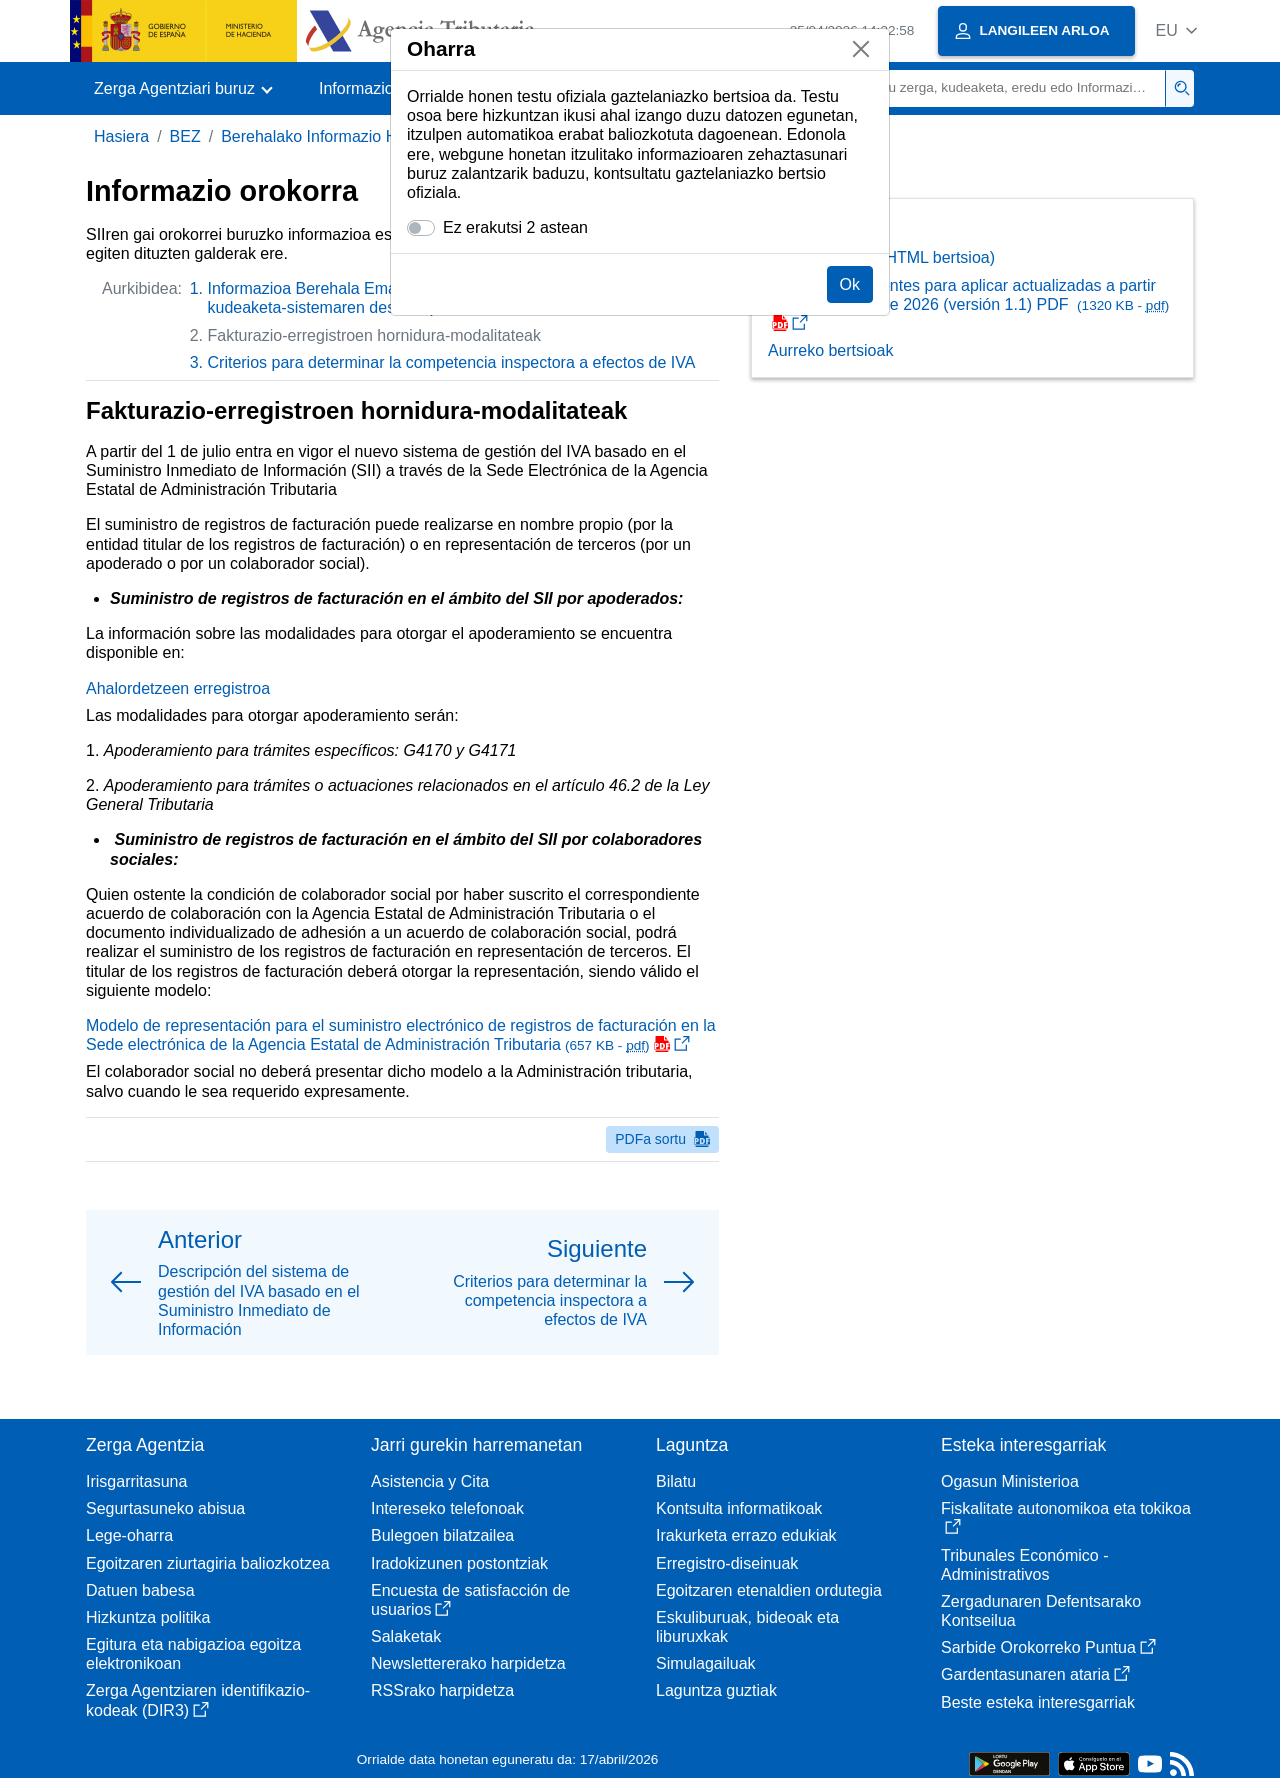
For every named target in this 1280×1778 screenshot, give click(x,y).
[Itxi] (861, 49)
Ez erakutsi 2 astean (515, 227)
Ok (850, 284)
